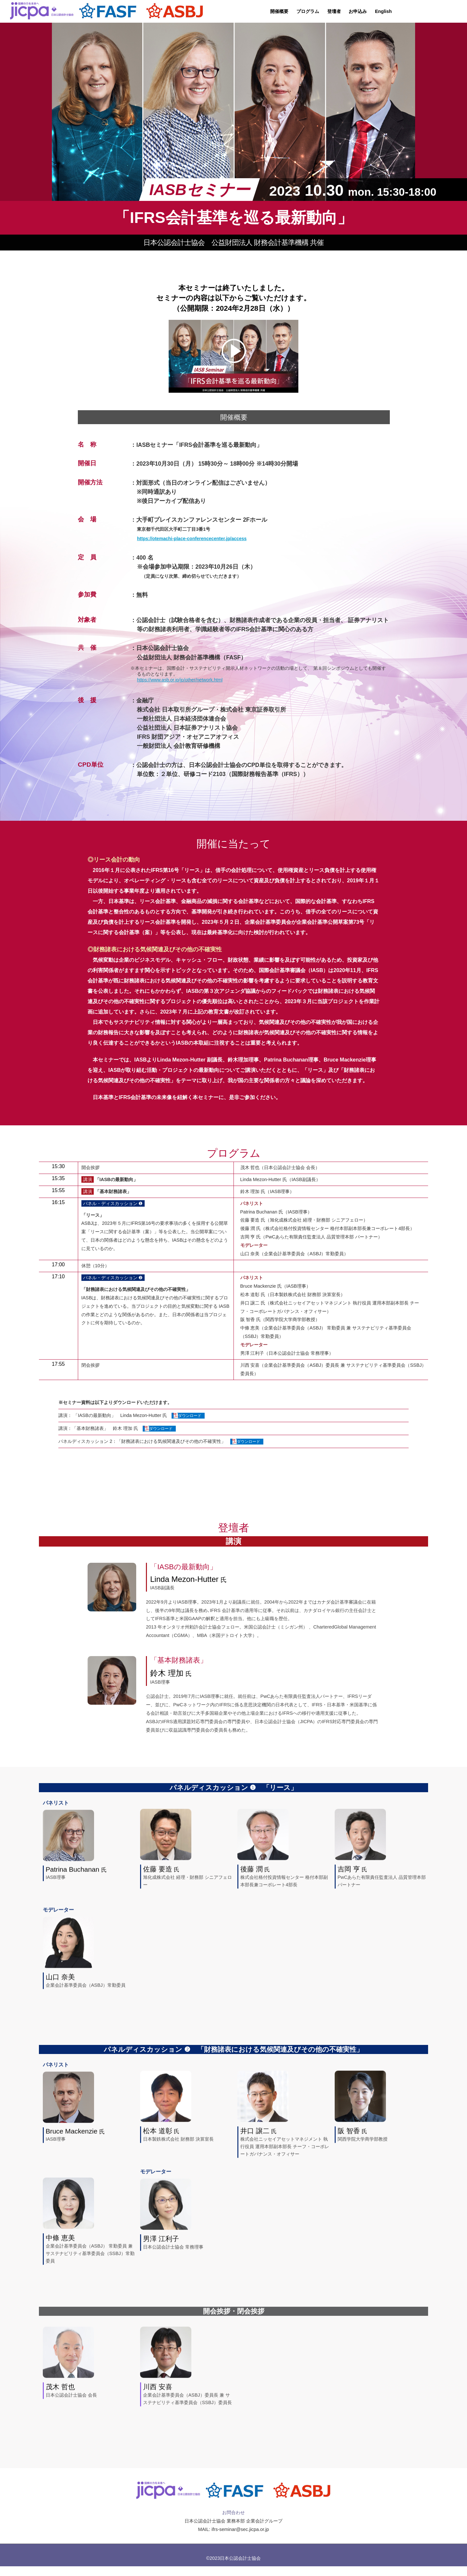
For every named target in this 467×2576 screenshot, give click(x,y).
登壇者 (334, 11)
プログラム (307, 11)
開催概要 (279, 11)
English (383, 11)
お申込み (358, 11)
